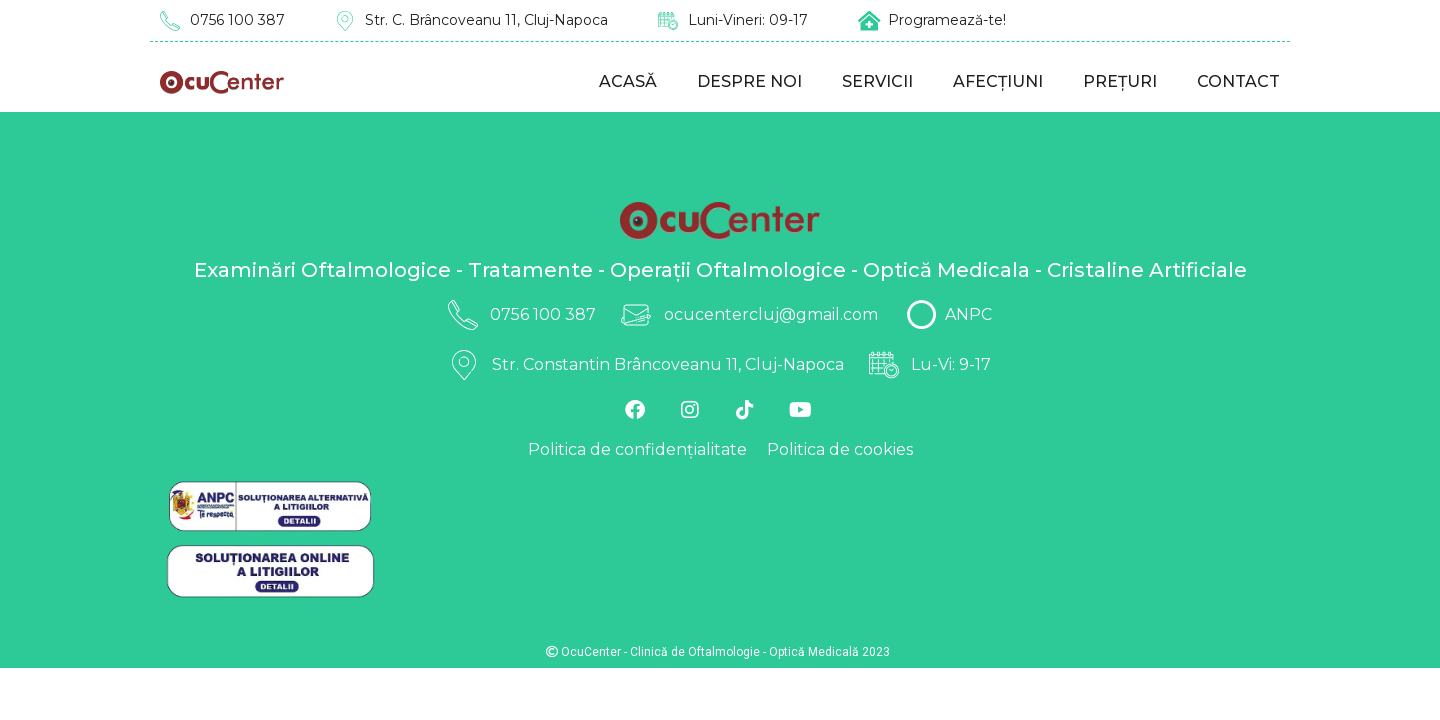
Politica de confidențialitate (637, 449)
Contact (1238, 81)
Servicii (877, 81)
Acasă (628, 81)
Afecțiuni (998, 81)
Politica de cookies (840, 449)
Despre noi (749, 81)
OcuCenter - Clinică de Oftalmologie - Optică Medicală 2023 (718, 652)
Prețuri (1120, 81)
